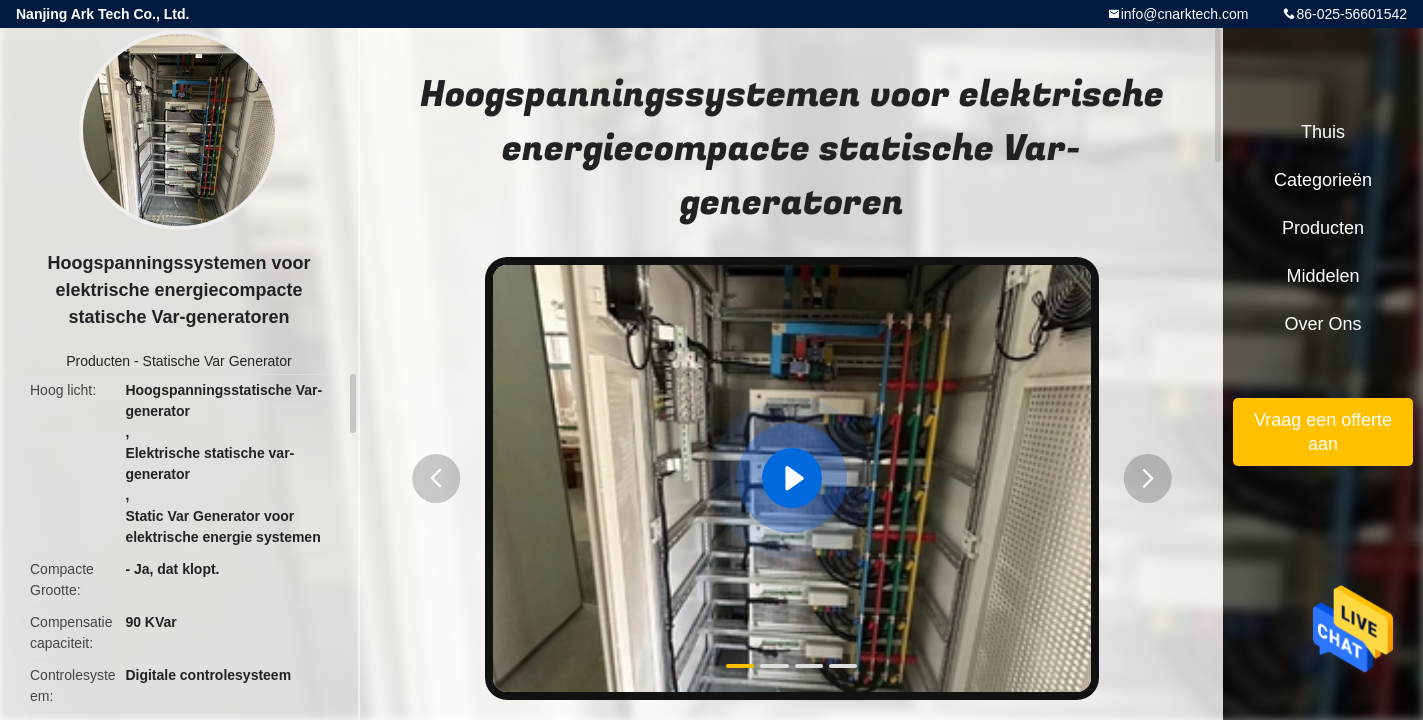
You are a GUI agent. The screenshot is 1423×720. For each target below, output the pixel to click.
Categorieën (1323, 180)
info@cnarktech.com (1185, 14)
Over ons (1322, 324)
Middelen (1322, 276)
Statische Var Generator (217, 361)
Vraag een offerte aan (1323, 432)
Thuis (1323, 132)
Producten (98, 361)
